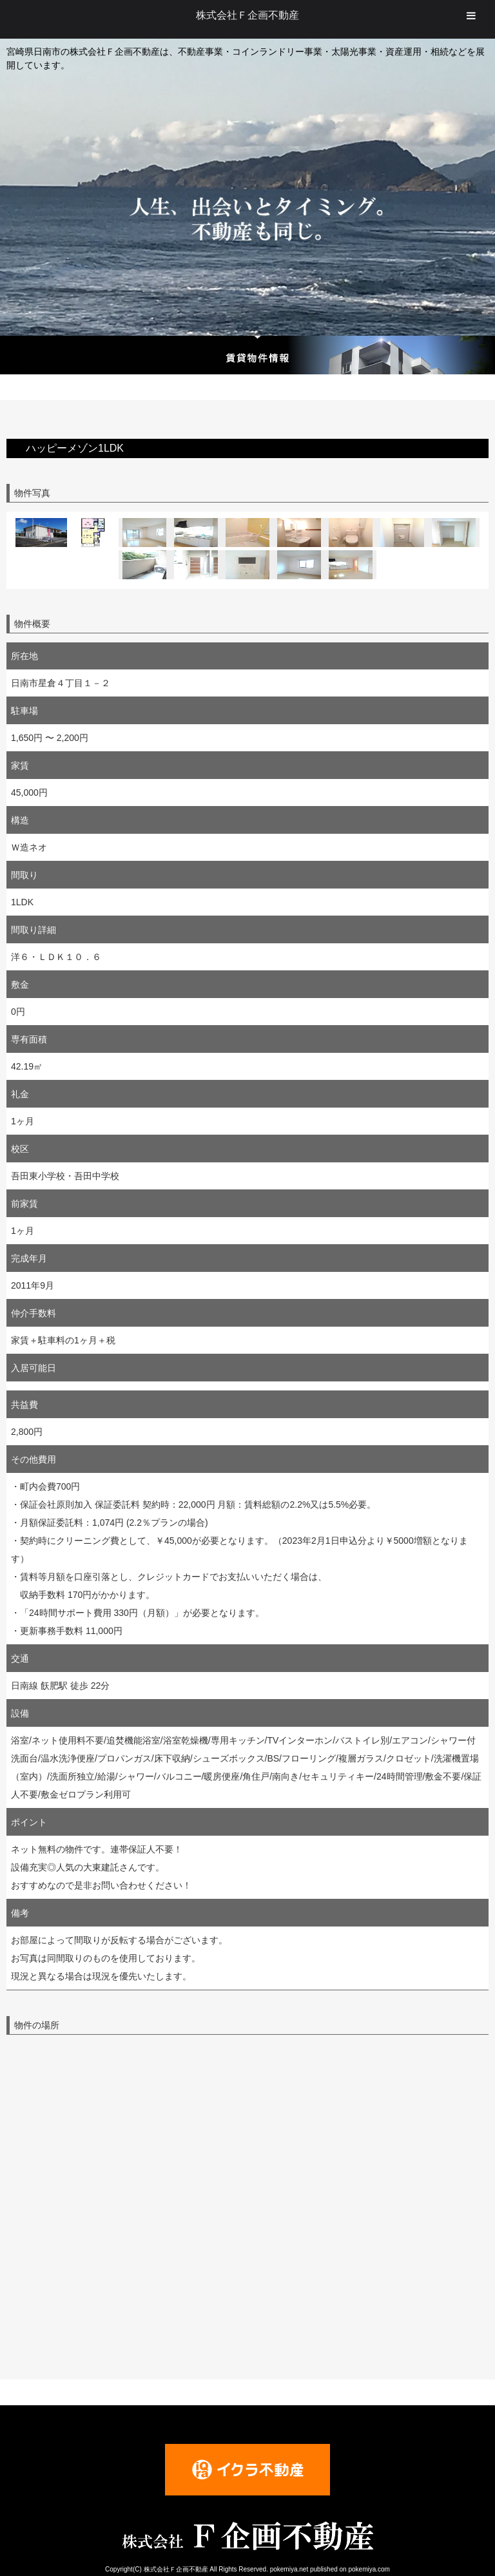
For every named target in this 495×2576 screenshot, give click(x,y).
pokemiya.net (289, 2569)
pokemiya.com (368, 2569)
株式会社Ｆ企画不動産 (247, 15)
